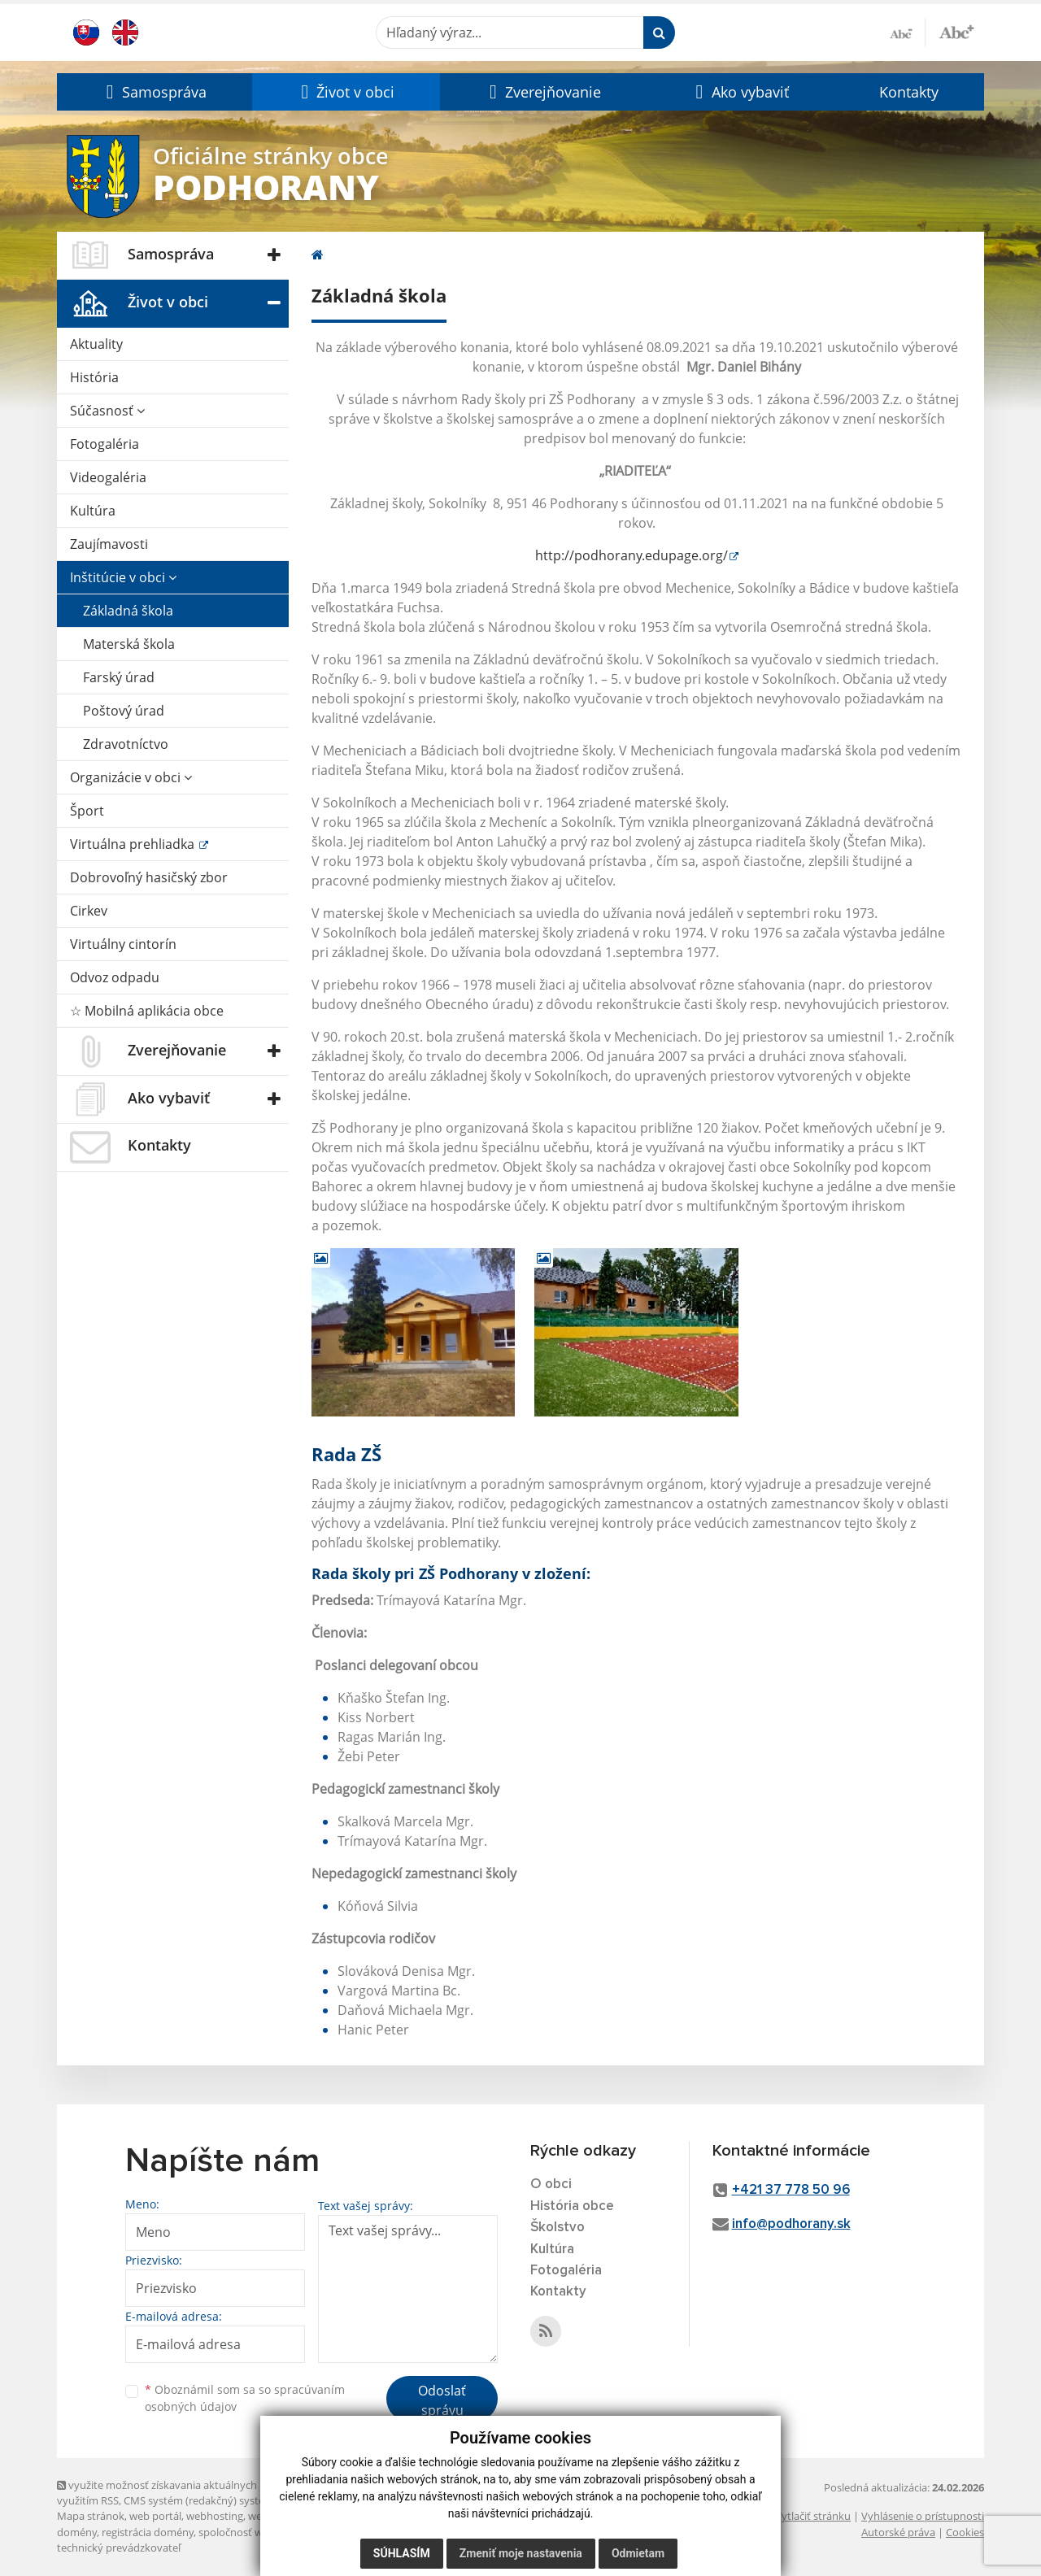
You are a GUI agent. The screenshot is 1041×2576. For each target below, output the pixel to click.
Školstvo (557, 2227)
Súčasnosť (107, 411)
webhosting (214, 2516)
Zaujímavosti (109, 544)
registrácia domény (148, 2532)
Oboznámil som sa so (245, 2398)
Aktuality (96, 344)
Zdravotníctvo (125, 744)
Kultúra (92, 511)
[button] (154, 92)
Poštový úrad (123, 711)
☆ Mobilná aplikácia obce (147, 1011)
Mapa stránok (90, 2516)
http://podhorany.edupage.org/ (631, 555)
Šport (87, 811)
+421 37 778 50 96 (791, 2190)
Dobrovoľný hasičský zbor (149, 877)
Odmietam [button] (638, 2553)
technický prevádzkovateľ (119, 2547)
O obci (551, 2184)
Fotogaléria (104, 444)
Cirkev (88, 911)
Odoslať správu (442, 2400)
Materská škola (129, 644)
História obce (572, 2206)
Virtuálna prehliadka (134, 844)
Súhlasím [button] (401, 2553)
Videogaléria (108, 477)
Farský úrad (119, 677)
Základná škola (128, 611)
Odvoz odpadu (114, 977)
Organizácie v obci (131, 777)
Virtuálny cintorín (123, 944)
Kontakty (909, 92)
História (94, 377)
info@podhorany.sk (791, 2224)
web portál (155, 2516)
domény (77, 2532)
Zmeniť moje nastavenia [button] (521, 2553)
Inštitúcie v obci (123, 577)
